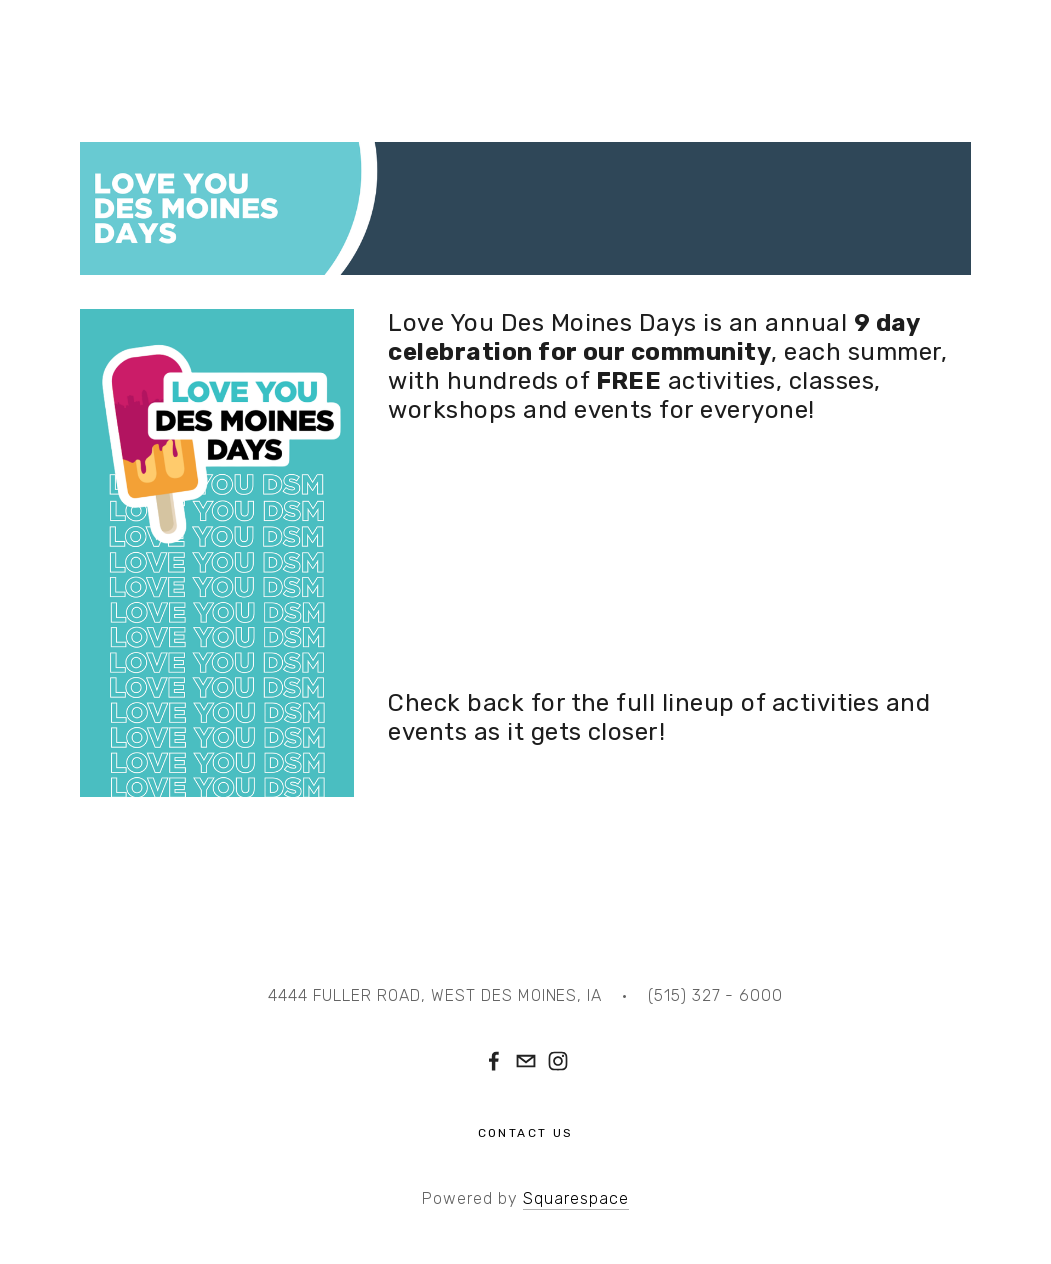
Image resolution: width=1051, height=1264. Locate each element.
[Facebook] (494, 1061)
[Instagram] (558, 1061)
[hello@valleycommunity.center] (526, 1061)
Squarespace (576, 1198)
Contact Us (526, 1133)
